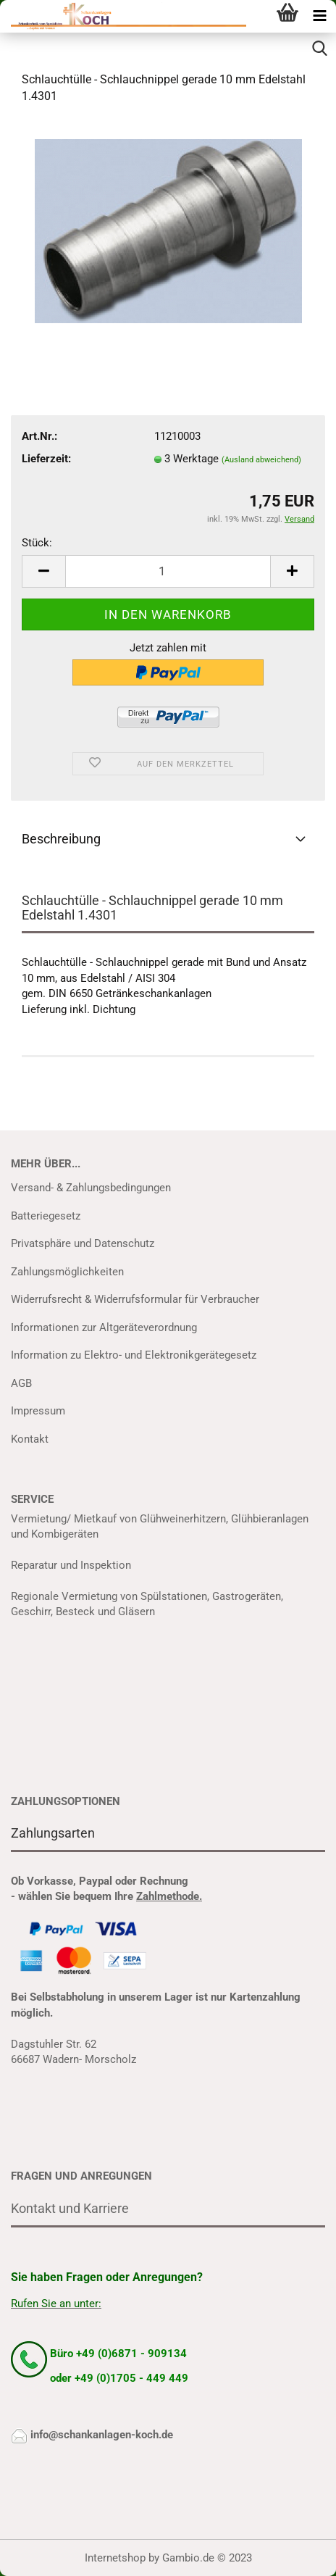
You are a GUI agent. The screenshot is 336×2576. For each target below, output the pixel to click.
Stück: (37, 542)
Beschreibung (61, 838)
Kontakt (30, 1439)
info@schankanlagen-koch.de (101, 2434)
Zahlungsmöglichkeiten (67, 1271)
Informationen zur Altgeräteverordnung (104, 1327)
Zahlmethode (167, 1896)
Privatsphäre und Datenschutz (82, 1243)
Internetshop (115, 2557)
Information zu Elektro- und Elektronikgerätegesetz (133, 1355)
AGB (21, 1383)
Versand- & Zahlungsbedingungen (91, 1187)
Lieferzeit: (46, 458)
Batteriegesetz (45, 1215)
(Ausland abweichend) (261, 459)
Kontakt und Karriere (70, 2208)
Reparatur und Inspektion (71, 1565)
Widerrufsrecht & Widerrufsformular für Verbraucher (135, 1299)
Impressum (38, 1410)
